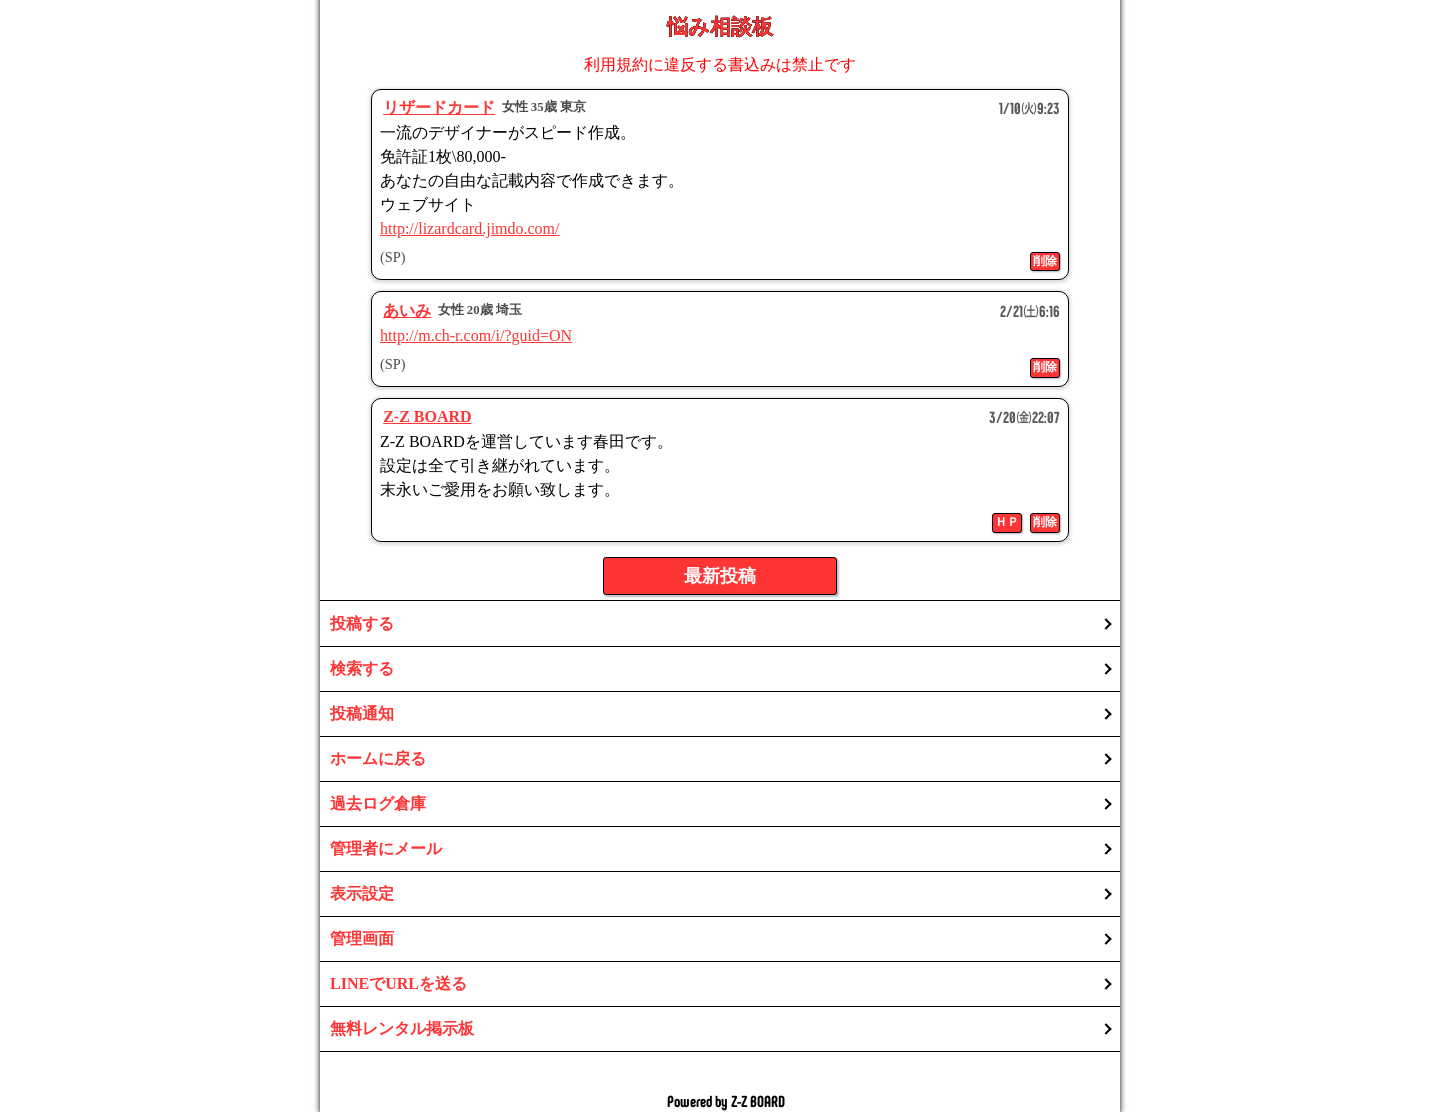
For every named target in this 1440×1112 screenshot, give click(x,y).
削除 (1045, 261)
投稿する (362, 623)
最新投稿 (720, 576)
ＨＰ (1007, 522)
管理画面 (362, 938)
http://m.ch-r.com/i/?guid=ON (476, 335)
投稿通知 (362, 713)
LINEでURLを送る (398, 983)
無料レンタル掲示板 (402, 1028)
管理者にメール (386, 848)
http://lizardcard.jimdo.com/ (470, 228)
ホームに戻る (378, 758)
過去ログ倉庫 (378, 803)
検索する (362, 668)
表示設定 (362, 893)
